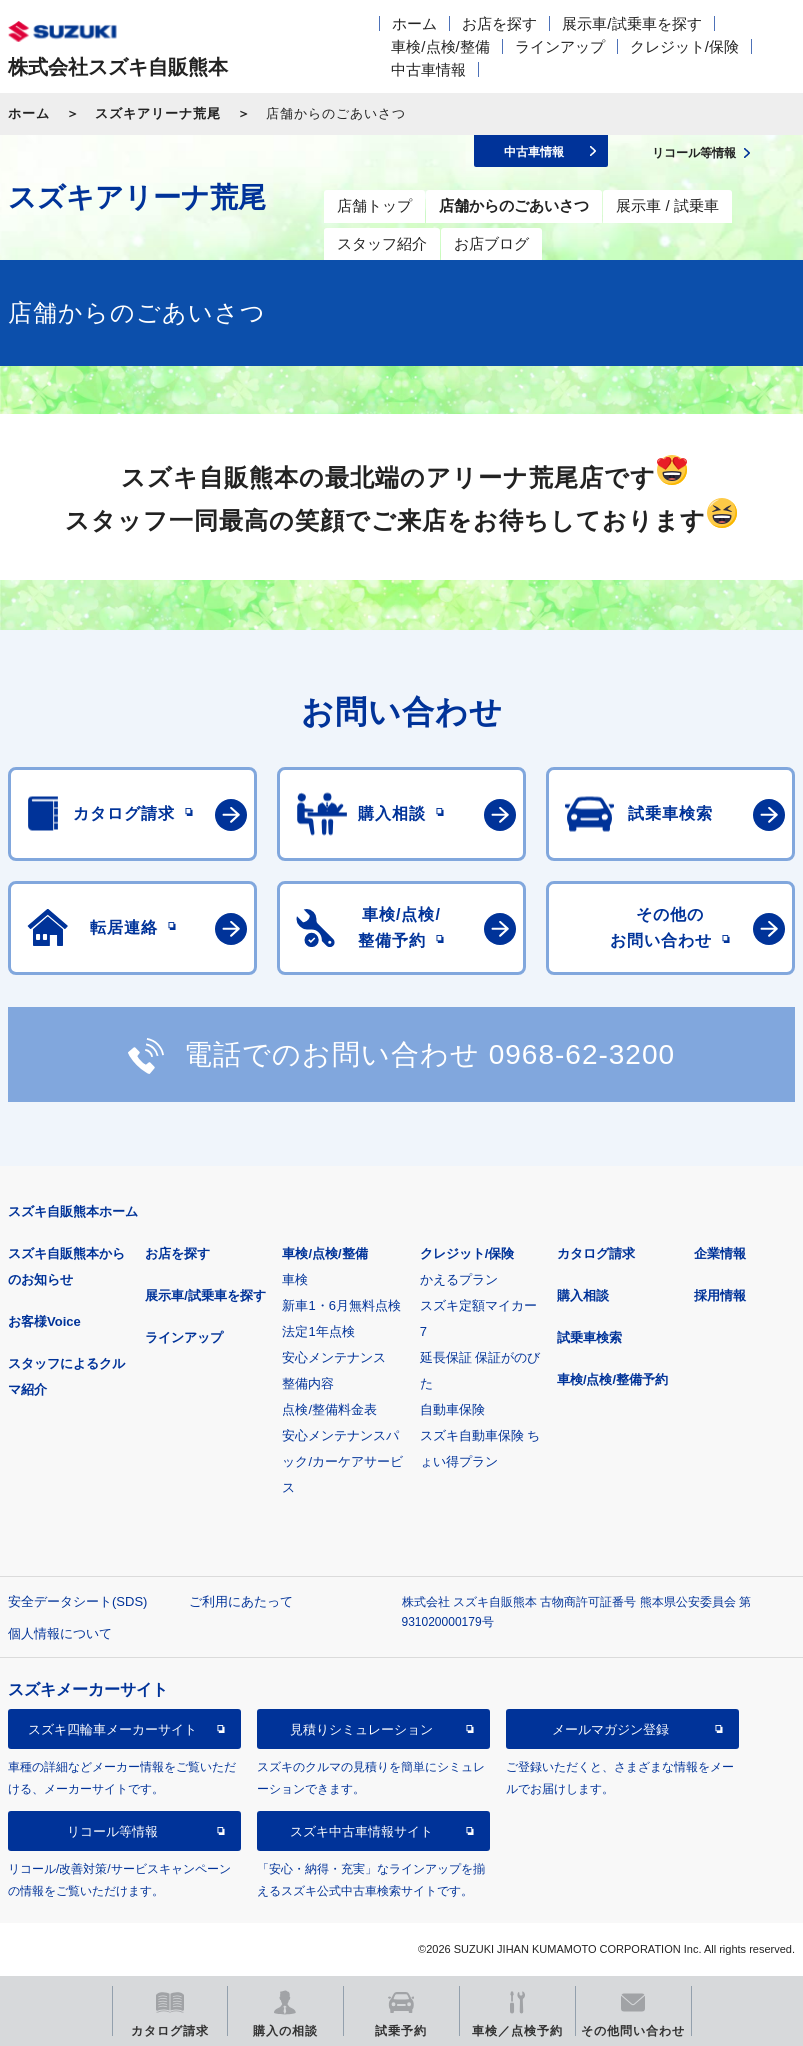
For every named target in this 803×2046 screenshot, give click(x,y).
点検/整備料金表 (329, 1409)
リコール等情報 (112, 1831)
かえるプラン (459, 1279)
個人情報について (60, 1633)
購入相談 (583, 1295)
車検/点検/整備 (440, 46)
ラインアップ (560, 46)
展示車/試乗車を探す (631, 23)
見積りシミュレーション (361, 1729)
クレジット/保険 (684, 46)
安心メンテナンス (334, 1357)
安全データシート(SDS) (77, 1601)
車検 (295, 1279)
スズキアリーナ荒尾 (158, 113)
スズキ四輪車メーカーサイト (112, 1729)
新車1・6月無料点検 (341, 1305)
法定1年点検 (318, 1331)
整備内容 (308, 1383)
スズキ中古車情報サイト (361, 1831)
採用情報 (720, 1295)
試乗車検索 (589, 1337)
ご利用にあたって (241, 1601)
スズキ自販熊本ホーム (73, 1211)
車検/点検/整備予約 (612, 1379)
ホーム (414, 23)
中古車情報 (428, 69)
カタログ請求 (596, 1253)
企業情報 (720, 1253)
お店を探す (499, 23)
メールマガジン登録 (610, 1729)
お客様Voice (44, 1321)
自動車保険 (452, 1409)
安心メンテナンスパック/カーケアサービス (342, 1461)
